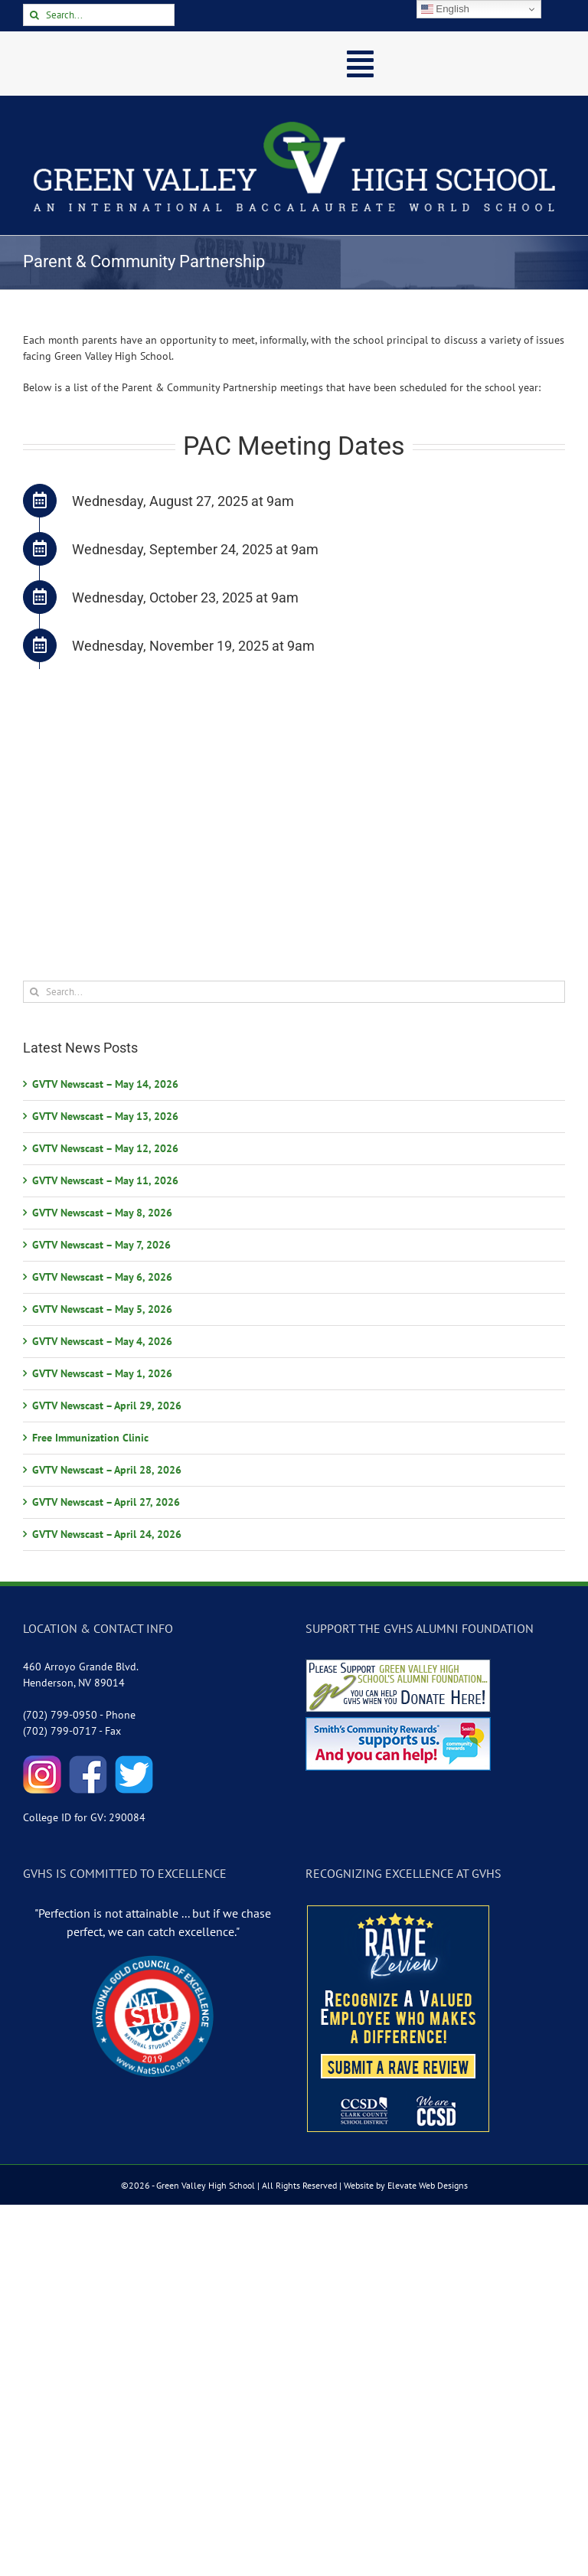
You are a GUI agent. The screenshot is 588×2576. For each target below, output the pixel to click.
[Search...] (99, 15)
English (445, 9)
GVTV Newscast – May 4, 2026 (102, 1341)
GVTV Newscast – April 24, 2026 (106, 1534)
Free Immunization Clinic (90, 1438)
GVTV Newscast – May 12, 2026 (105, 1148)
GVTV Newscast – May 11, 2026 (105, 1180)
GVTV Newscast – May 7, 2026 (101, 1245)
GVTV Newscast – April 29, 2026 (106, 1405)
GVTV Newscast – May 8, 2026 (102, 1212)
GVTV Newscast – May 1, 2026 (102, 1373)
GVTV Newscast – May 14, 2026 (105, 1084)
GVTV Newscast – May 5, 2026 (102, 1309)
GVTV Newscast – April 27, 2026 (106, 1502)
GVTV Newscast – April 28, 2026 (106, 1470)
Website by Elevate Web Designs (406, 2185)
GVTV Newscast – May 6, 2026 (102, 1277)
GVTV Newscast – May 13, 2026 (105, 1116)
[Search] (34, 15)
